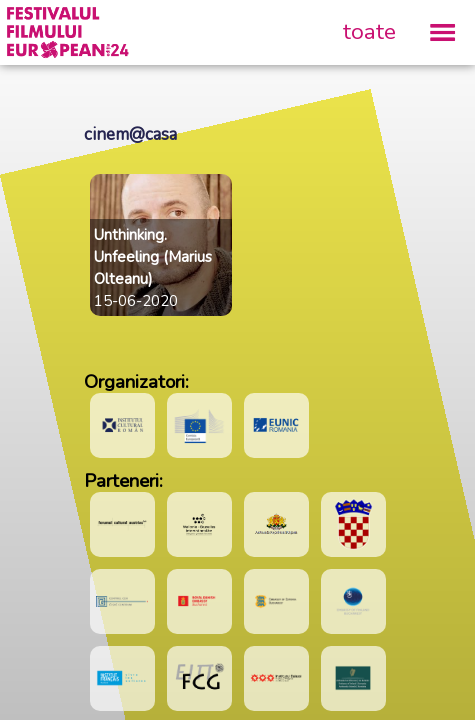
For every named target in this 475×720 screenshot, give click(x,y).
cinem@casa (130, 134)
